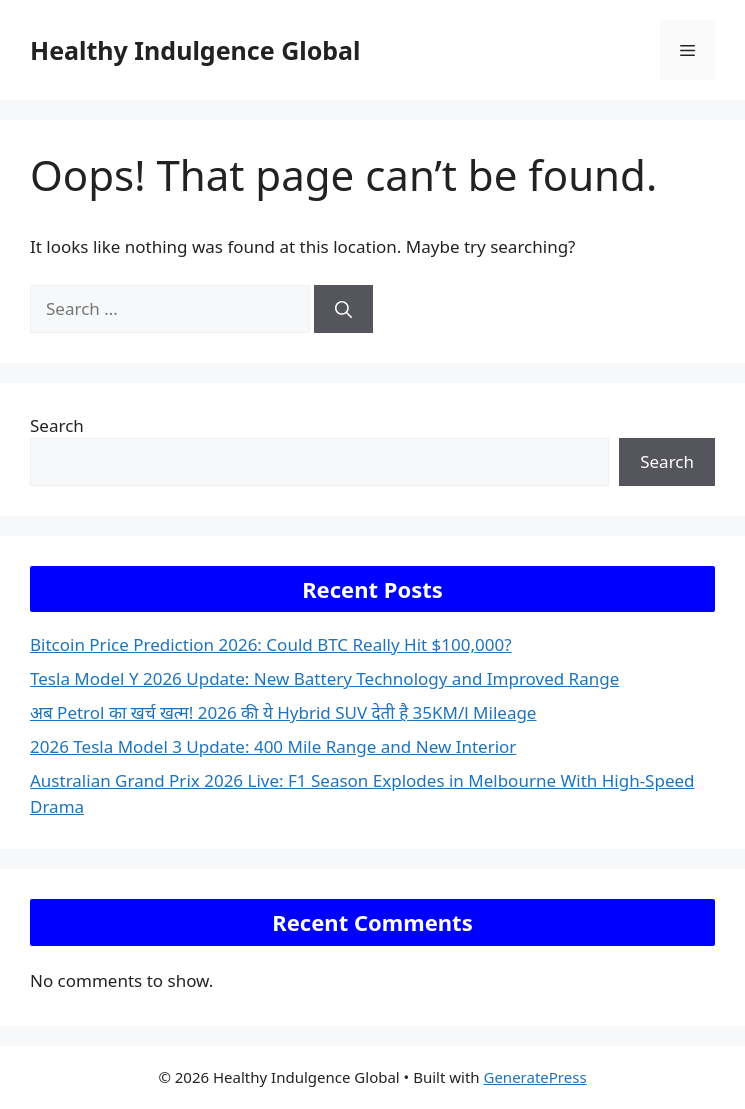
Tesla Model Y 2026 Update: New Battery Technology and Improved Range (324, 678)
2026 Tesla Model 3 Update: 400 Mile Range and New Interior (273, 746)
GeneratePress (534, 1077)
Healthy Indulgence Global (195, 50)
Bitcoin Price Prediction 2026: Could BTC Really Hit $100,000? (271, 644)
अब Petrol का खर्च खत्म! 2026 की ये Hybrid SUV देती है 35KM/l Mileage (283, 712)
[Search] (343, 309)
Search (57, 425)
